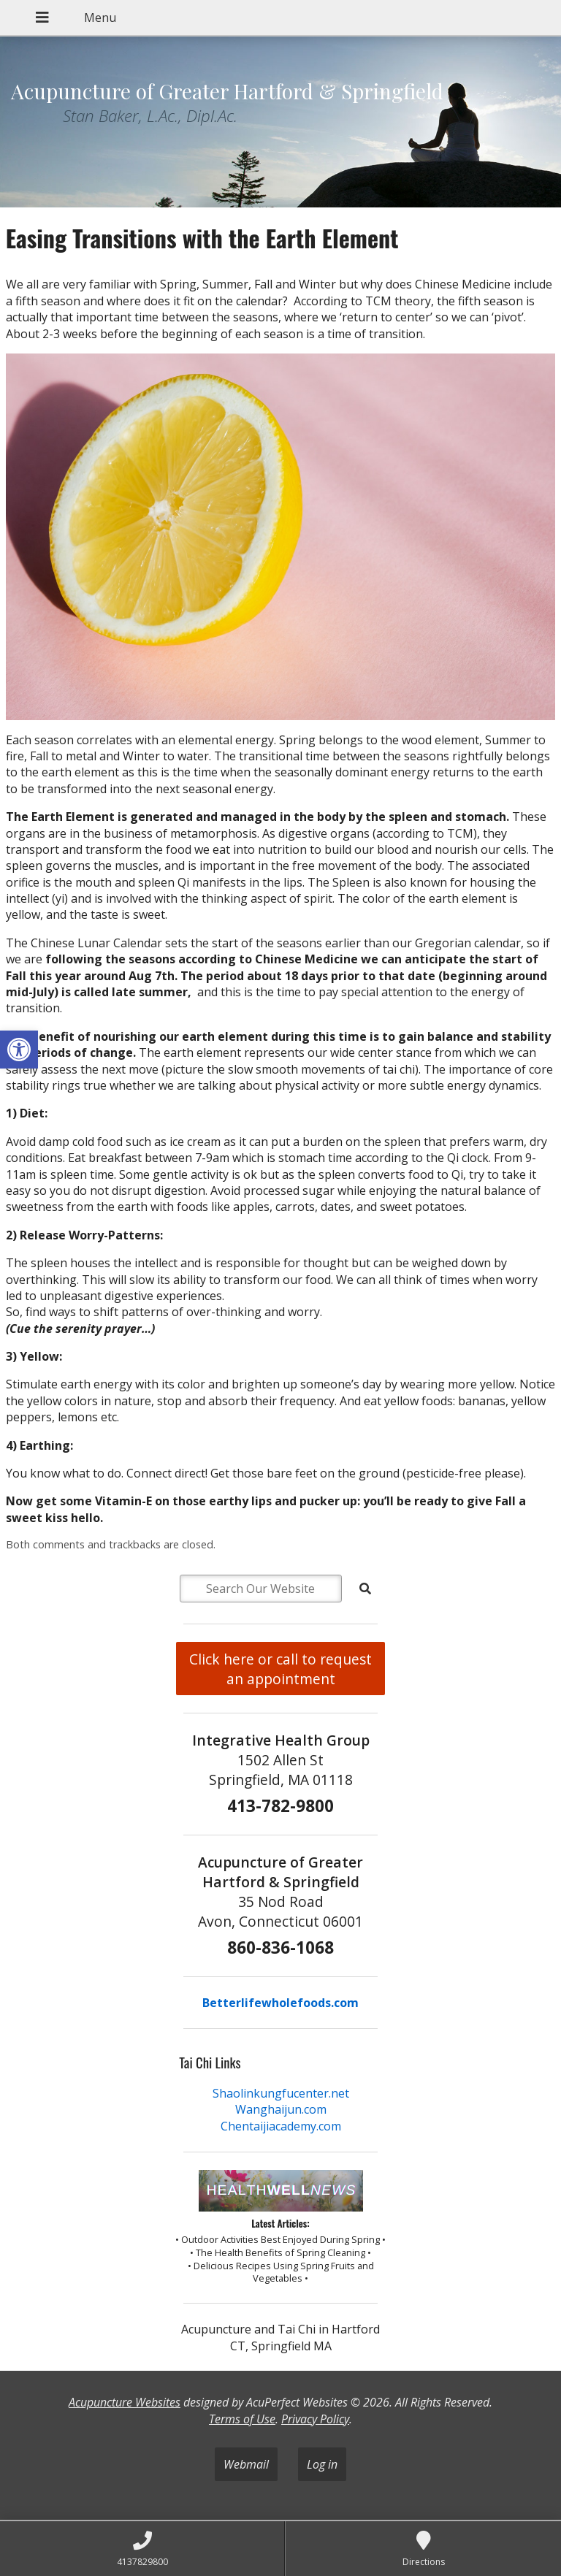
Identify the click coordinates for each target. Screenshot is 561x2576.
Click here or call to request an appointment (280, 1669)
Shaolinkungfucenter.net (281, 2093)
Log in (322, 2464)
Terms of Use (242, 2419)
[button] (19, 1050)
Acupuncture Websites (124, 2402)
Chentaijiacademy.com (281, 2126)
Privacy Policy (315, 2419)
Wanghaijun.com (281, 2109)
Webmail (246, 2464)
